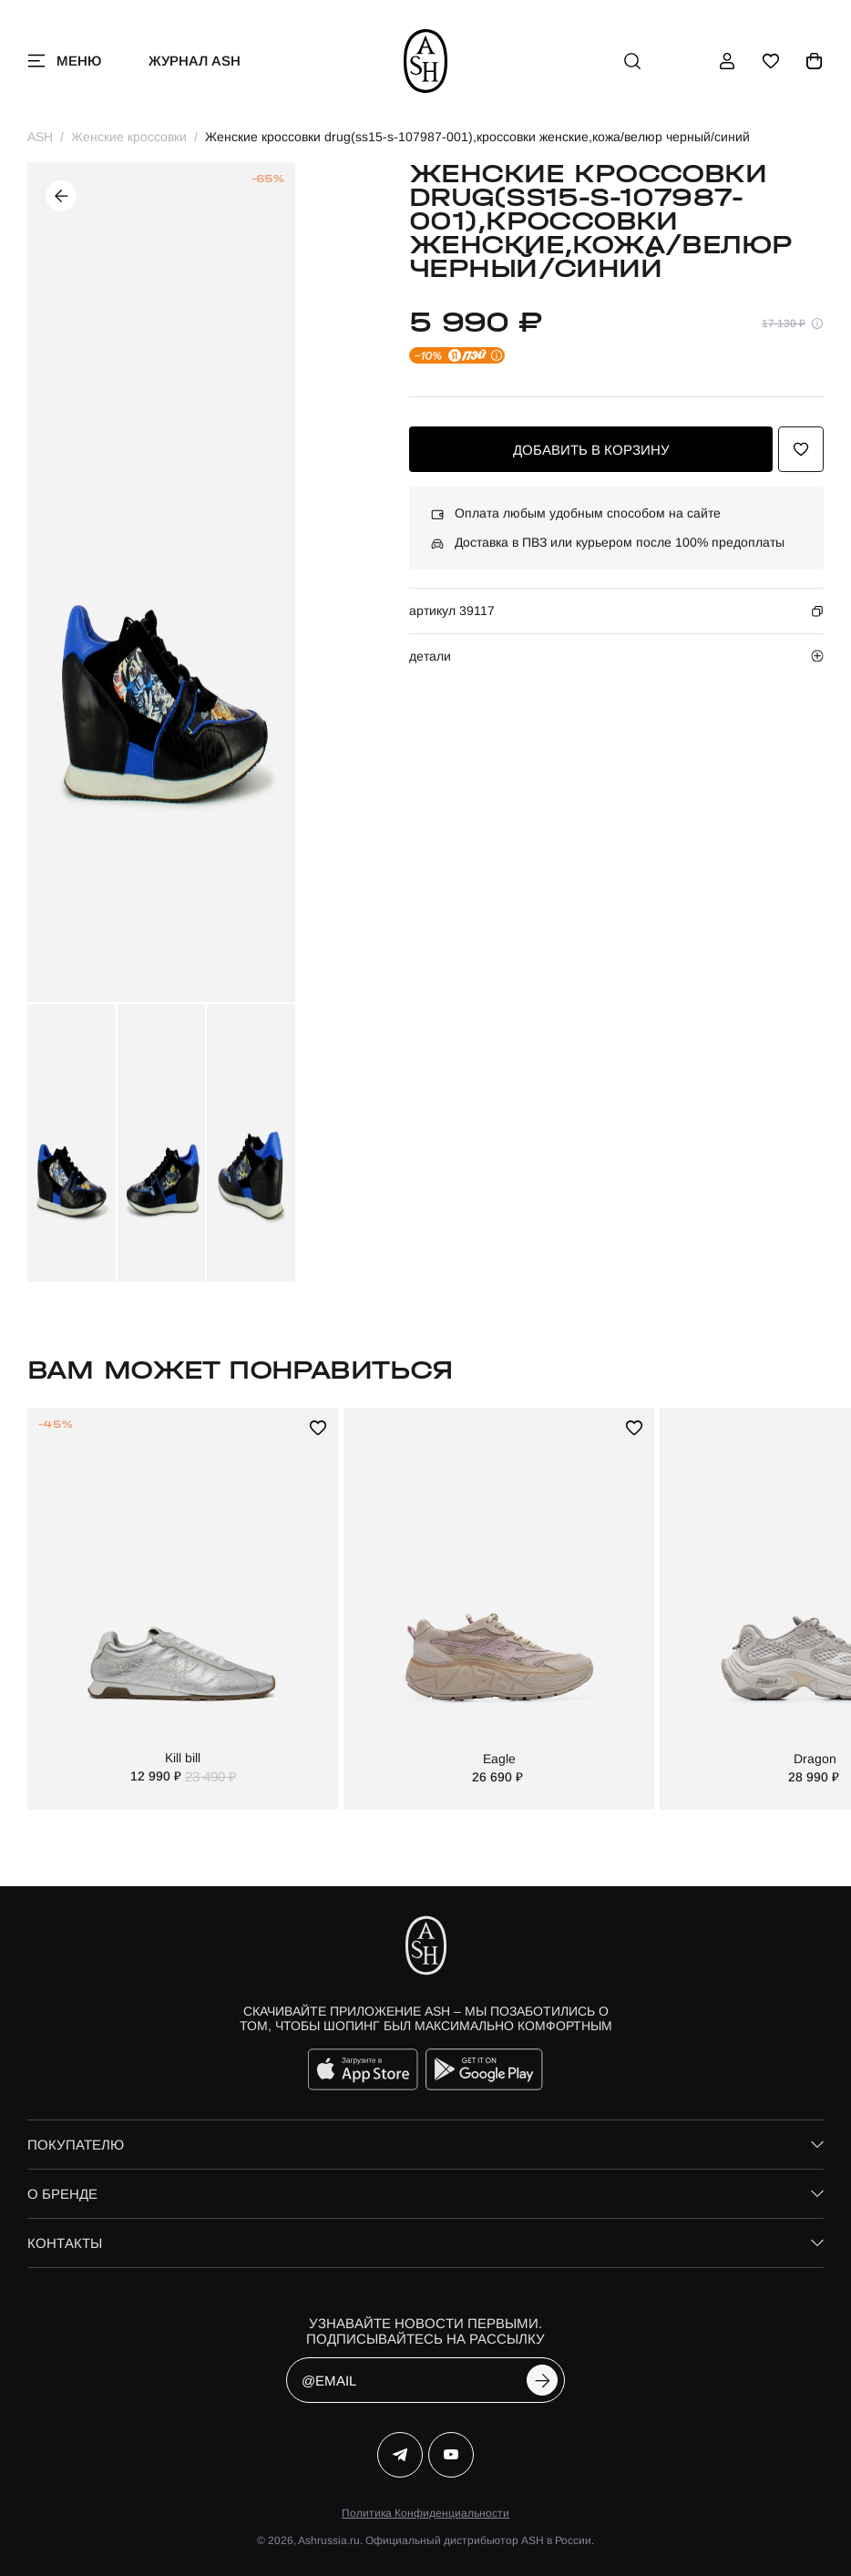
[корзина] (814, 61)
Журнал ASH (195, 60)
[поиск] (632, 61)
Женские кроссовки (129, 136)
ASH (40, 136)
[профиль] (727, 61)
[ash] (426, 61)
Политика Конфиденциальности (425, 2513)
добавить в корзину (591, 449)
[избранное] (771, 61)
